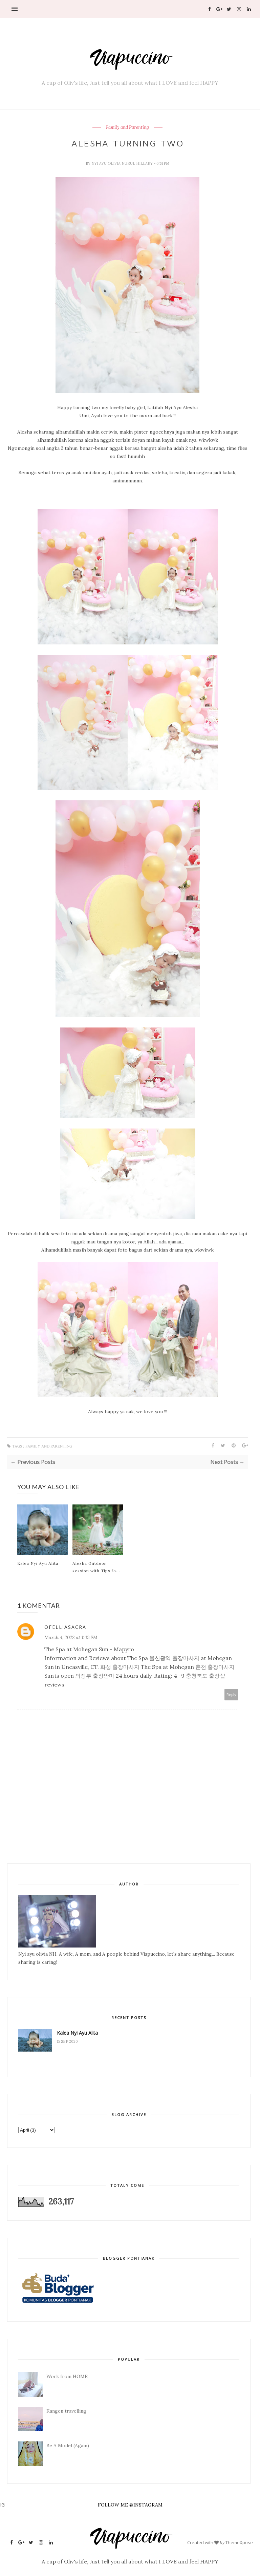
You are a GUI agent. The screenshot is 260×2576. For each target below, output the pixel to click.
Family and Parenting (127, 127)
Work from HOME (67, 2376)
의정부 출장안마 (94, 1675)
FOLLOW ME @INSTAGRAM (130, 2505)
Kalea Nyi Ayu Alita (37, 1563)
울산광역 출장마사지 (174, 1658)
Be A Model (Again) (67, 2445)
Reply (231, 1694)
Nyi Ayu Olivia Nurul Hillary (122, 163)
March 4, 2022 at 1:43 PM (71, 1637)
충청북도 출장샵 (205, 1675)
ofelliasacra (65, 1627)
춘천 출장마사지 (215, 1666)
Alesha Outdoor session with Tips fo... (96, 1566)
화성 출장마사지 (119, 1666)
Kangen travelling (66, 2411)
